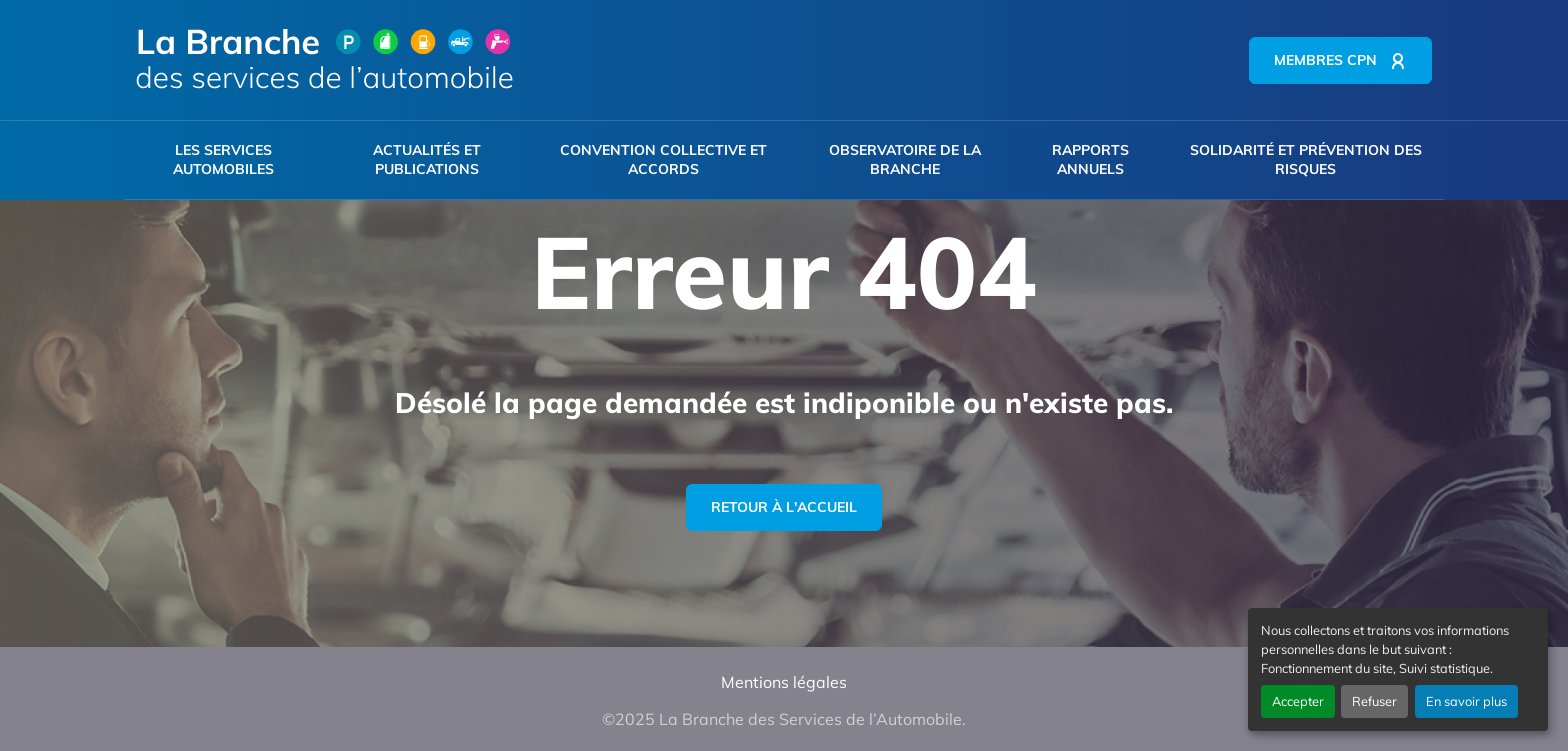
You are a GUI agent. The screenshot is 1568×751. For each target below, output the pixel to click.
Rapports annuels (1090, 159)
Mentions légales (784, 682)
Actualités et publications (427, 159)
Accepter (1298, 701)
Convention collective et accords (663, 159)
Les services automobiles (223, 159)
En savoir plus (1466, 701)
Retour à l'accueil (784, 507)
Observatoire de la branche (905, 159)
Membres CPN (1325, 60)
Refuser (1374, 701)
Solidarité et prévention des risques (1306, 159)
